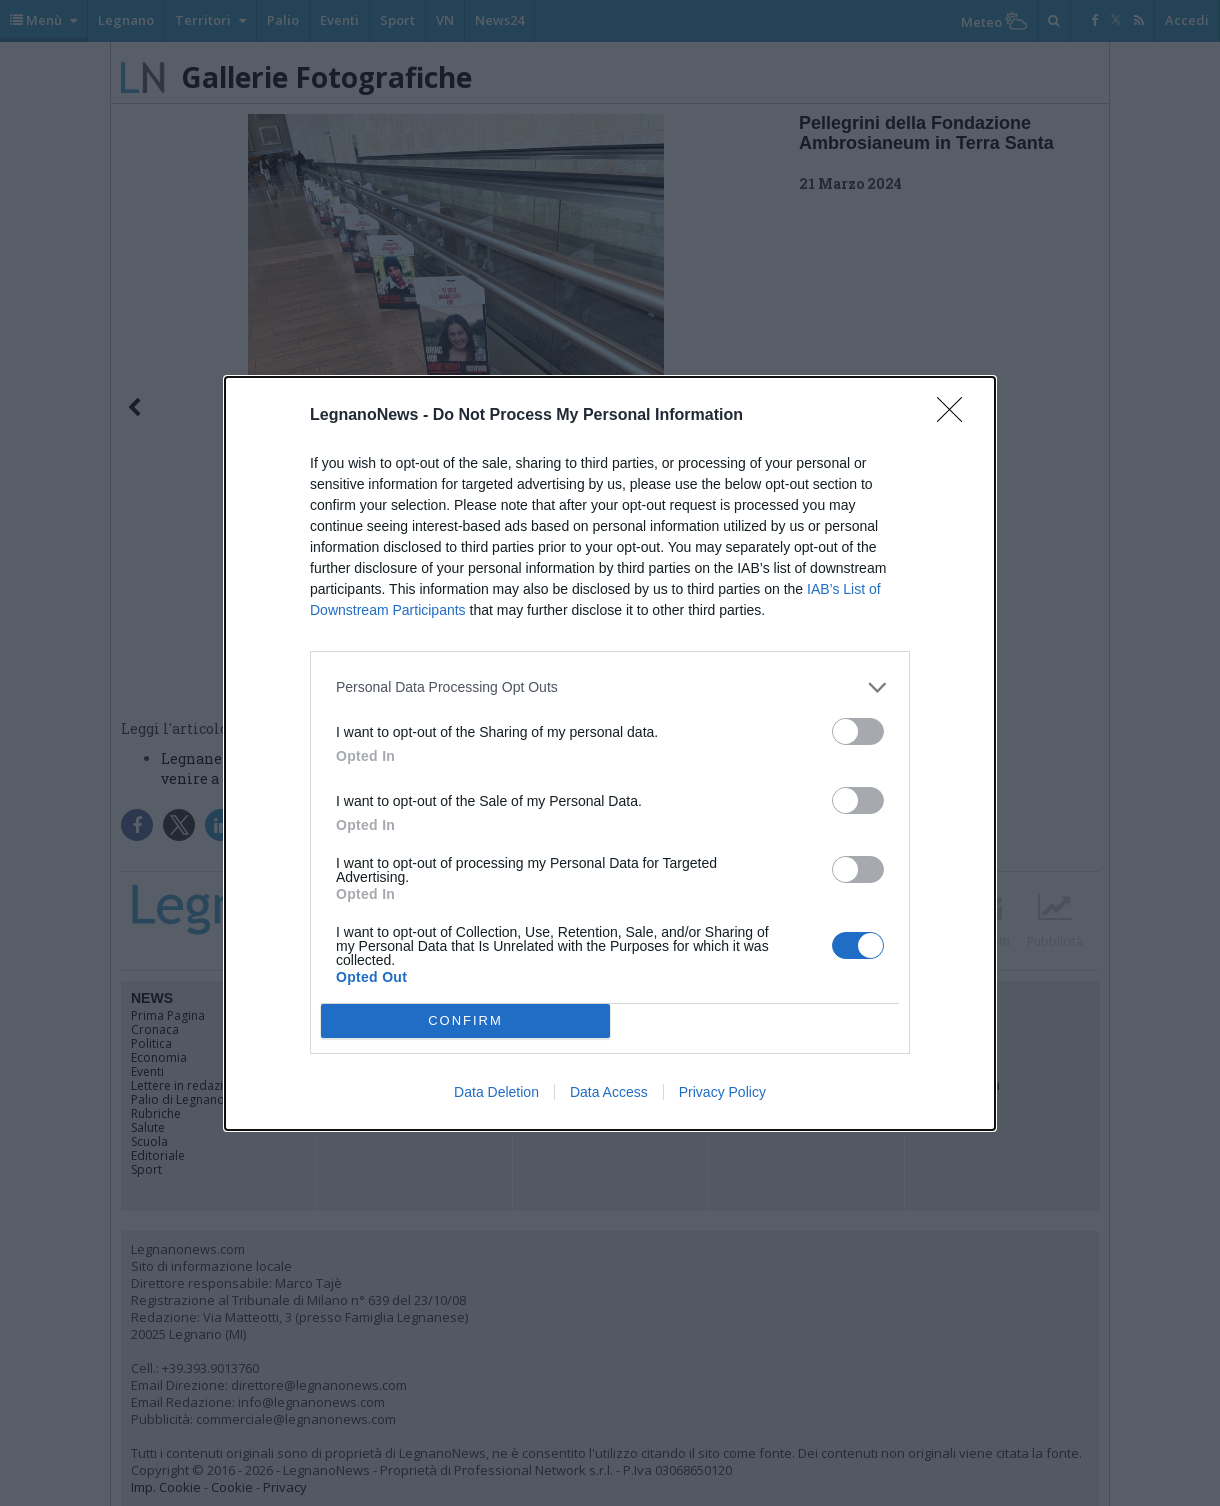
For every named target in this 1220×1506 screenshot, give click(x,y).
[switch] (858, 731)
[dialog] (610, 753)
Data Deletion (496, 1092)
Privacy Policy (722, 1092)
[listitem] (610, 687)
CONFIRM (465, 1020)
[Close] (956, 416)
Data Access (609, 1092)
